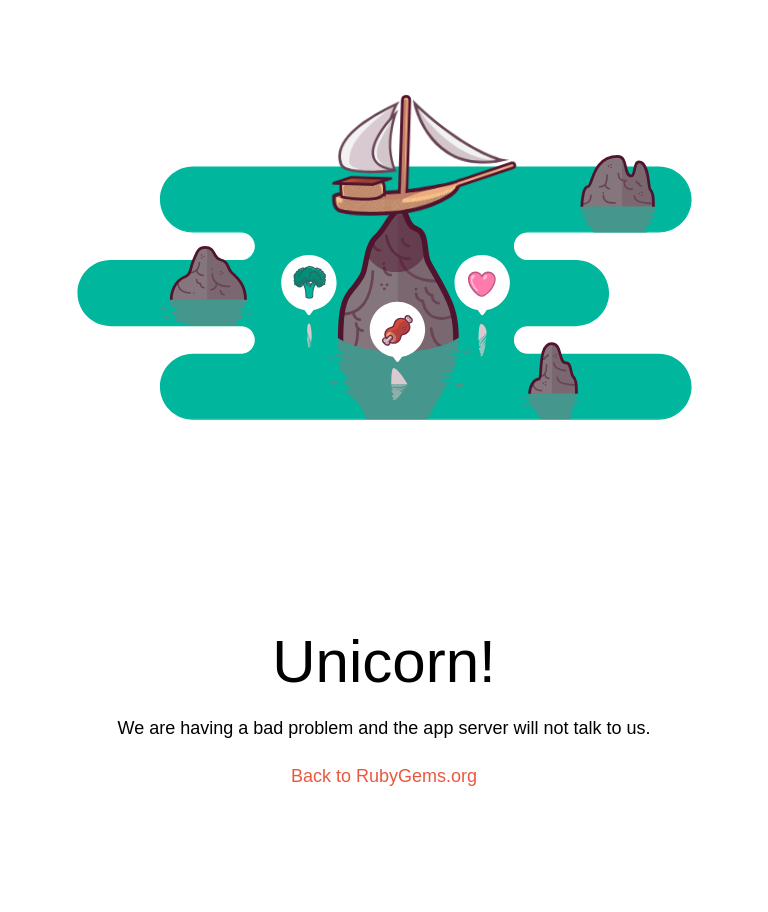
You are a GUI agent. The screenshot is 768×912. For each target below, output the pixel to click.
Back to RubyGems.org (384, 776)
